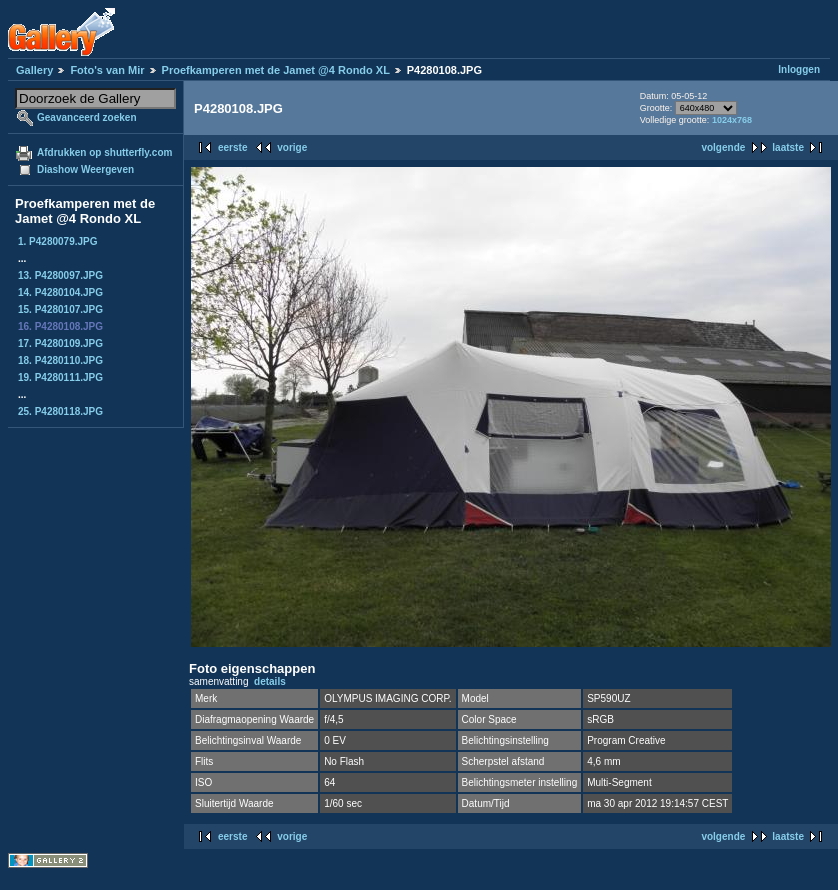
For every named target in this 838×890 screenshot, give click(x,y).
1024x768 (732, 120)
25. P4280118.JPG (60, 411)
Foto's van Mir (107, 70)
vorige (292, 147)
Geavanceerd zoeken (87, 117)
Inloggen (799, 69)
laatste (788, 147)
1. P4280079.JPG (58, 241)
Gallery (34, 70)
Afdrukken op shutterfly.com (104, 152)
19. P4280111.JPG (60, 377)
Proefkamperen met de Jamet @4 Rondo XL (276, 70)
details (270, 681)
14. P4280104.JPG (60, 292)
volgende (723, 147)
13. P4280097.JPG (60, 275)
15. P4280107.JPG (60, 309)
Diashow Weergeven (85, 169)
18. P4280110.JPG (60, 360)
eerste (232, 147)
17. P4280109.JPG (60, 343)
